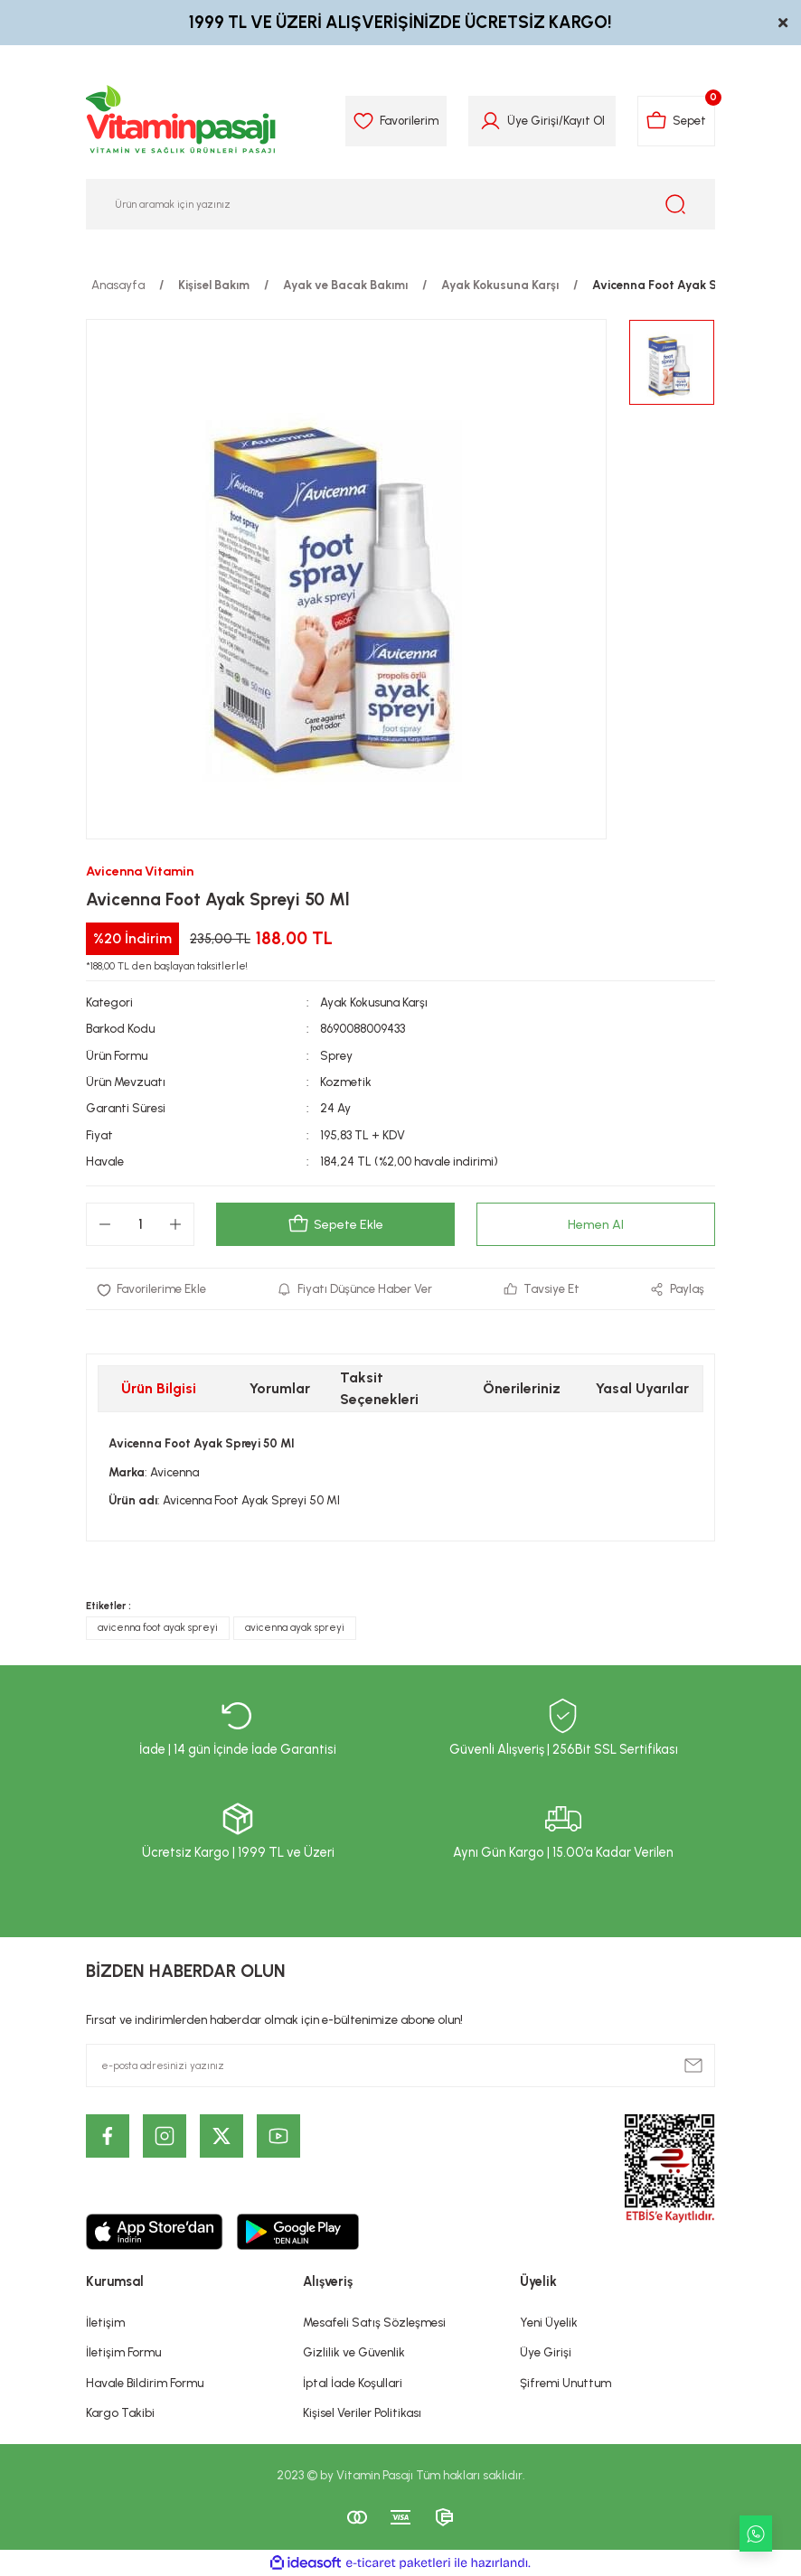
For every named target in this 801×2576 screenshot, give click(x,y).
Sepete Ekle (335, 1224)
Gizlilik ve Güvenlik (354, 2353)
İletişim (105, 2322)
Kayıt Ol (583, 120)
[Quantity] (140, 1224)
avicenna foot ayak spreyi (158, 1628)
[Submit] (693, 2065)
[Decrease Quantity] (105, 1224)
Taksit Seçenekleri (379, 1389)
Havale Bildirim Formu (144, 2382)
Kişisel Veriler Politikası (362, 2412)
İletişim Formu (123, 2353)
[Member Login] (489, 121)
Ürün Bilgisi (158, 1389)
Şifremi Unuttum (565, 2382)
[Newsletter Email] (400, 2065)
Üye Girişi (545, 2353)
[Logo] (182, 121)
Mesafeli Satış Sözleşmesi (374, 2322)
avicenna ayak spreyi (294, 1628)
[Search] (400, 204)
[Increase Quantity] (175, 1224)
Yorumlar (280, 1389)
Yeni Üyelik (549, 2322)
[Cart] (675, 121)
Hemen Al (596, 1224)
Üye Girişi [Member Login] (532, 120)
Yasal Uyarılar (642, 1389)
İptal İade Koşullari (352, 2382)
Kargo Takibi (120, 2412)
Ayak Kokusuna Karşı (374, 1002)
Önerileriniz (522, 1389)
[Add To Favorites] (152, 1288)
